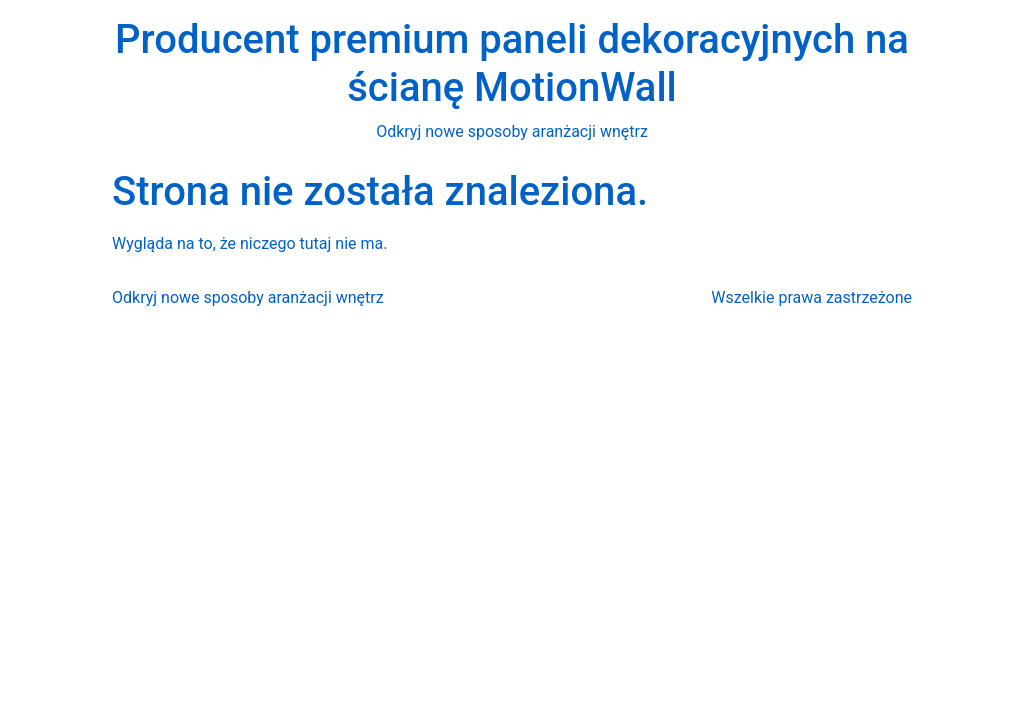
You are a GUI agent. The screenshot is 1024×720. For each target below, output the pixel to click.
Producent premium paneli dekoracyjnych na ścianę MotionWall (512, 63)
